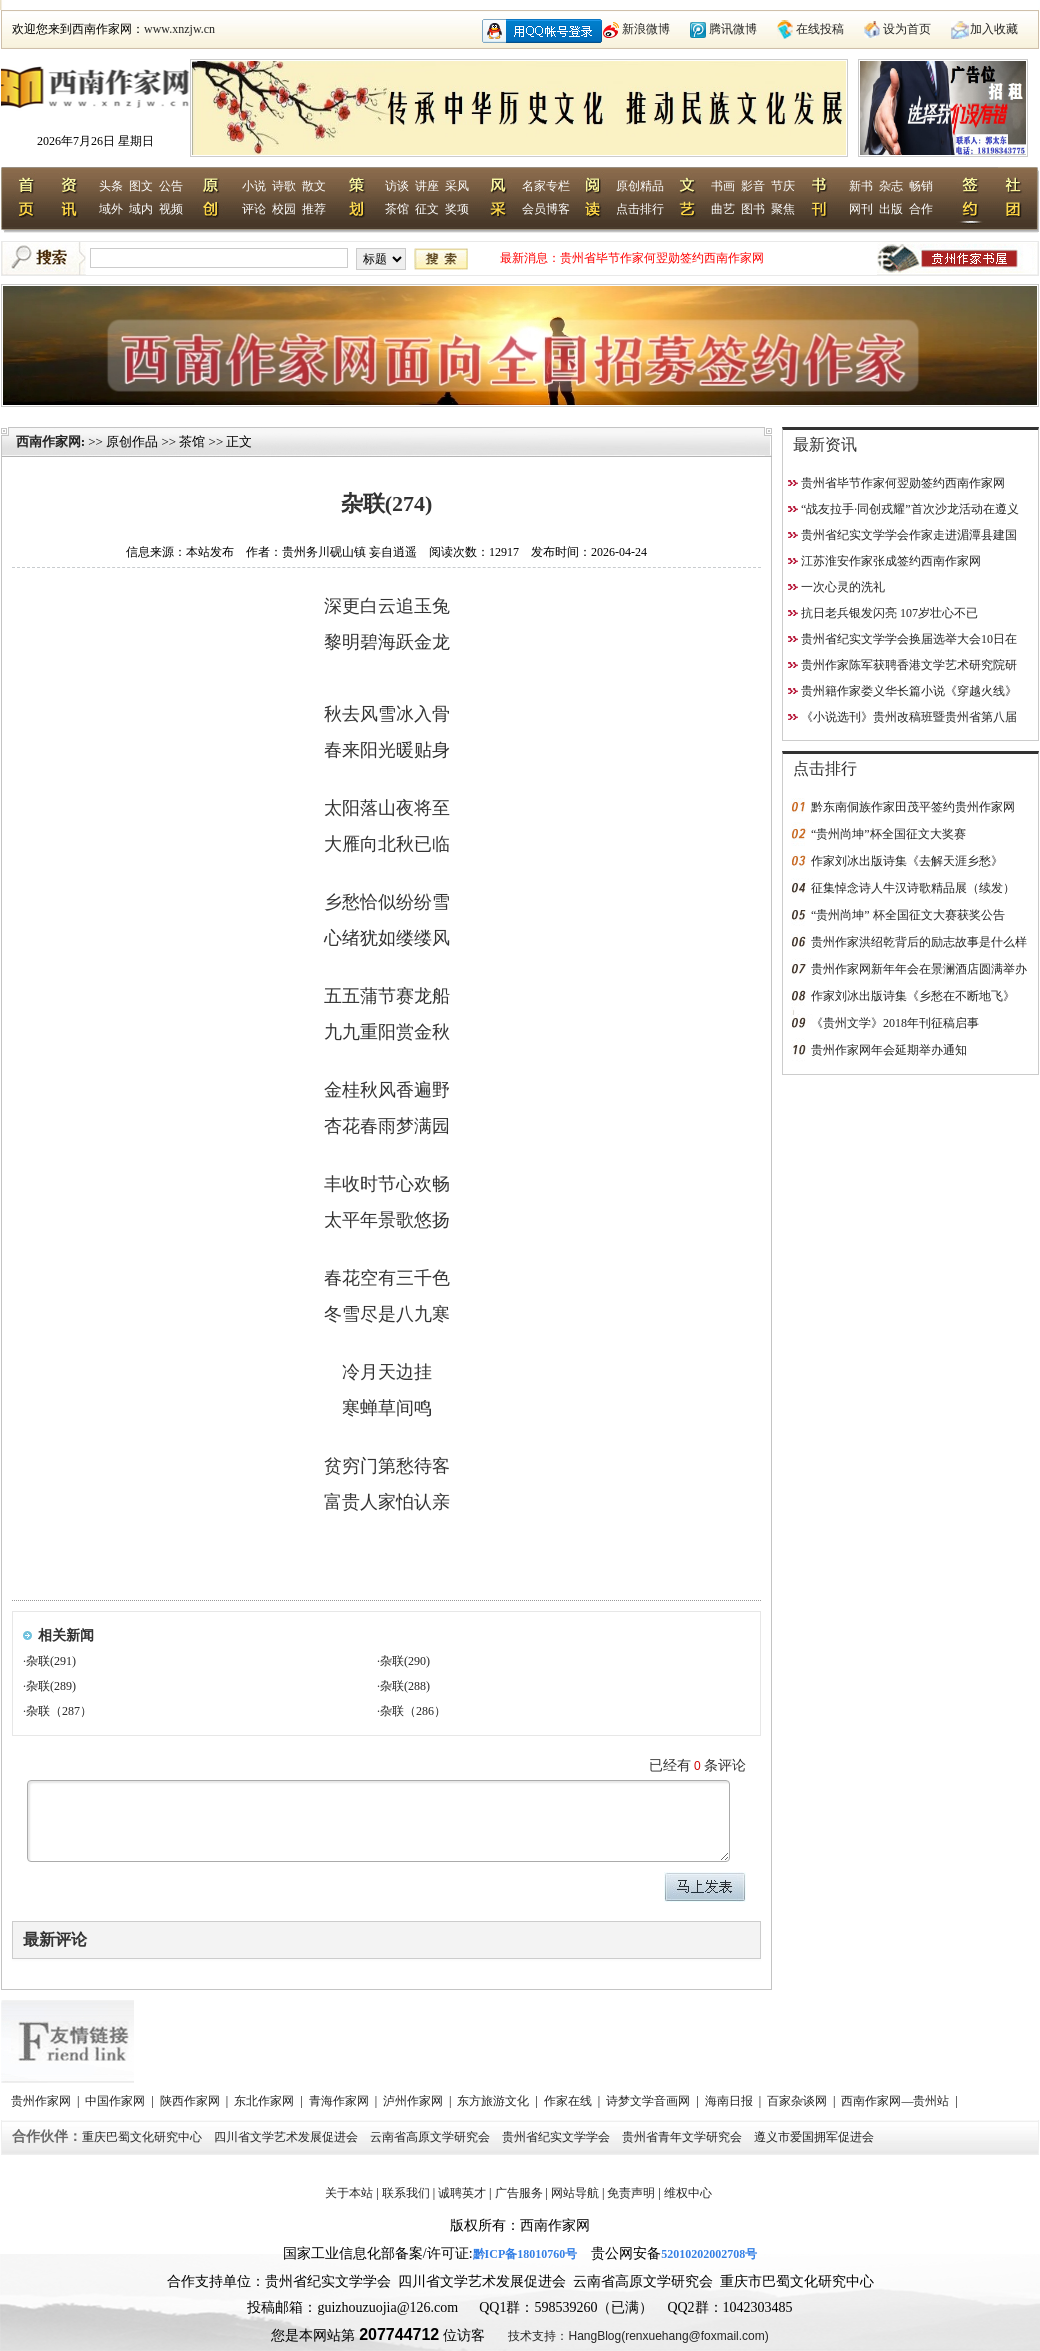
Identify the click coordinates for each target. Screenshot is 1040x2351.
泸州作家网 (414, 2101)
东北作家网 (265, 2101)
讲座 (427, 186)
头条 (111, 186)
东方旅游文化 (494, 2101)
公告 (171, 186)
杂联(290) (405, 1661)
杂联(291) (51, 1661)
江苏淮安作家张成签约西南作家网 (891, 561)
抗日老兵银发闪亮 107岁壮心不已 (889, 613)
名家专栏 (546, 186)
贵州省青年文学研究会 (683, 2137)
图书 (753, 209)
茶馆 (397, 209)
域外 (111, 209)
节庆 (783, 186)
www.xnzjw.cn (179, 29)
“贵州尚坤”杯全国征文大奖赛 (888, 834)
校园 (284, 209)
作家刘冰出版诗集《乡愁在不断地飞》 (913, 996)
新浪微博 (646, 29)
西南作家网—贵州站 (896, 2101)
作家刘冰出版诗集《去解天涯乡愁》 (907, 861)
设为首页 (907, 29)
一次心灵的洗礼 (843, 587)
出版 (891, 209)
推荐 (314, 209)
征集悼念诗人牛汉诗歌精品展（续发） (913, 888)
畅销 (921, 186)
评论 (254, 209)
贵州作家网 (42, 2101)
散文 (314, 186)
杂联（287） (59, 1711)
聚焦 (783, 209)
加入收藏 (994, 29)
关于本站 (349, 2193)
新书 (861, 186)
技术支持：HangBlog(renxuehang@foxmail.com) (638, 2336)
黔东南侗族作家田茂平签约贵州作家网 (913, 807)
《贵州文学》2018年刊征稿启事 (895, 1023)
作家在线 (569, 2101)
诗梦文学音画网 (649, 2101)
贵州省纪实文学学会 (557, 2137)
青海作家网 (340, 2101)
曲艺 (723, 209)
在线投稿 (820, 29)
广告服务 (519, 2193)
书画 (723, 186)
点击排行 (640, 209)
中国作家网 (116, 2101)
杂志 (891, 186)
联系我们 (406, 2193)
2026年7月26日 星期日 (95, 141)
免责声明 (631, 2193)
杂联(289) (51, 1686)
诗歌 (284, 186)
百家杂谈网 (798, 2101)
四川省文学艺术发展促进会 (287, 2137)
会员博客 (546, 209)
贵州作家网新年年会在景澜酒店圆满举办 (919, 969)
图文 (141, 186)
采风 (457, 186)
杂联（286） (413, 1711)
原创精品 (640, 186)
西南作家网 (48, 441)
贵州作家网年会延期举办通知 (889, 1050)
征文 (427, 209)
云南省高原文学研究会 (431, 2137)
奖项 (457, 209)
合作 (921, 209)
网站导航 (575, 2193)
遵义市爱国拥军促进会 (815, 2137)
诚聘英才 (462, 2193)
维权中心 (688, 2193)
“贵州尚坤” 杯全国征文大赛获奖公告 (908, 915)
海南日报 (730, 2101)
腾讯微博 (733, 29)
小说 (254, 186)
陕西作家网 (191, 2101)
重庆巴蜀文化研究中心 (143, 2137)
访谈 (397, 186)
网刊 (861, 209)
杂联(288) (405, 1686)
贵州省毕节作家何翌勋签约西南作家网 (662, 258)
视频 (171, 209)
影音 (753, 186)
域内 (141, 209)
